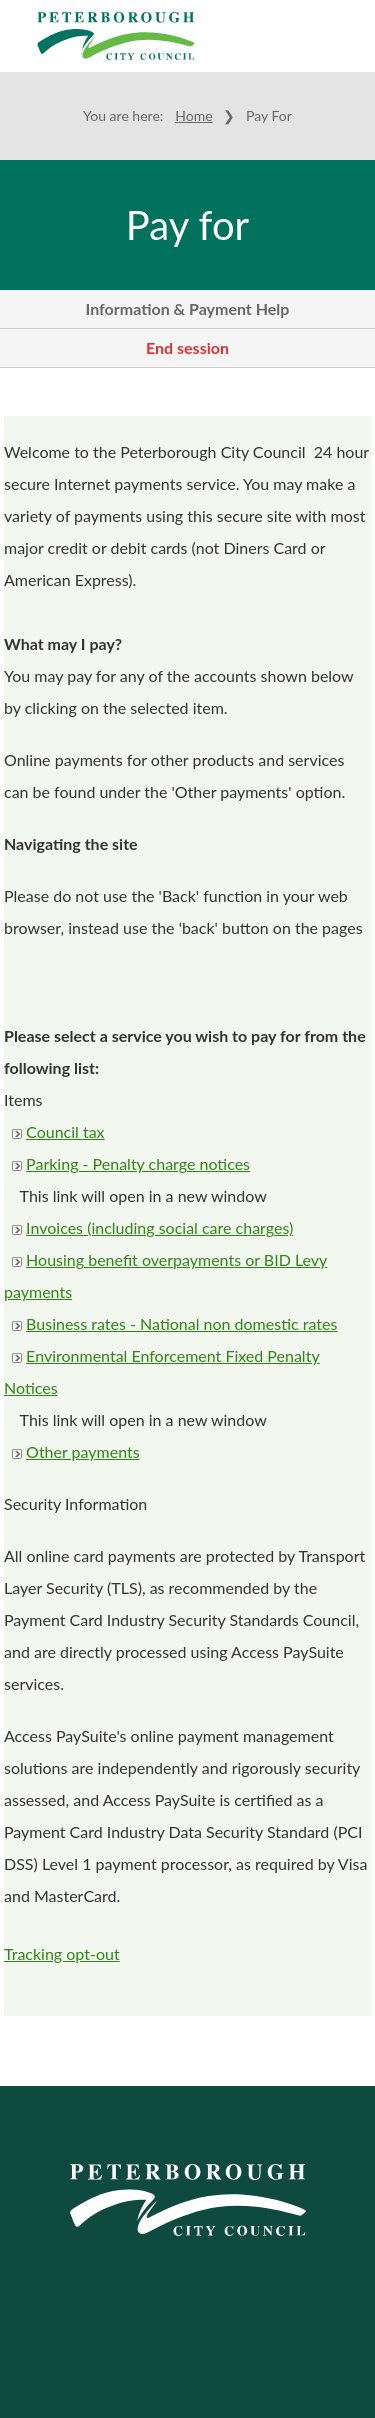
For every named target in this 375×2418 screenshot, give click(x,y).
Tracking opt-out (62, 1953)
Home (193, 115)
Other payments (83, 1451)
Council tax (65, 1131)
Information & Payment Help (188, 308)
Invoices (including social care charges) (159, 1227)
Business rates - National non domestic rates (181, 1323)
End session (187, 347)
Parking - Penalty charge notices (138, 1163)
